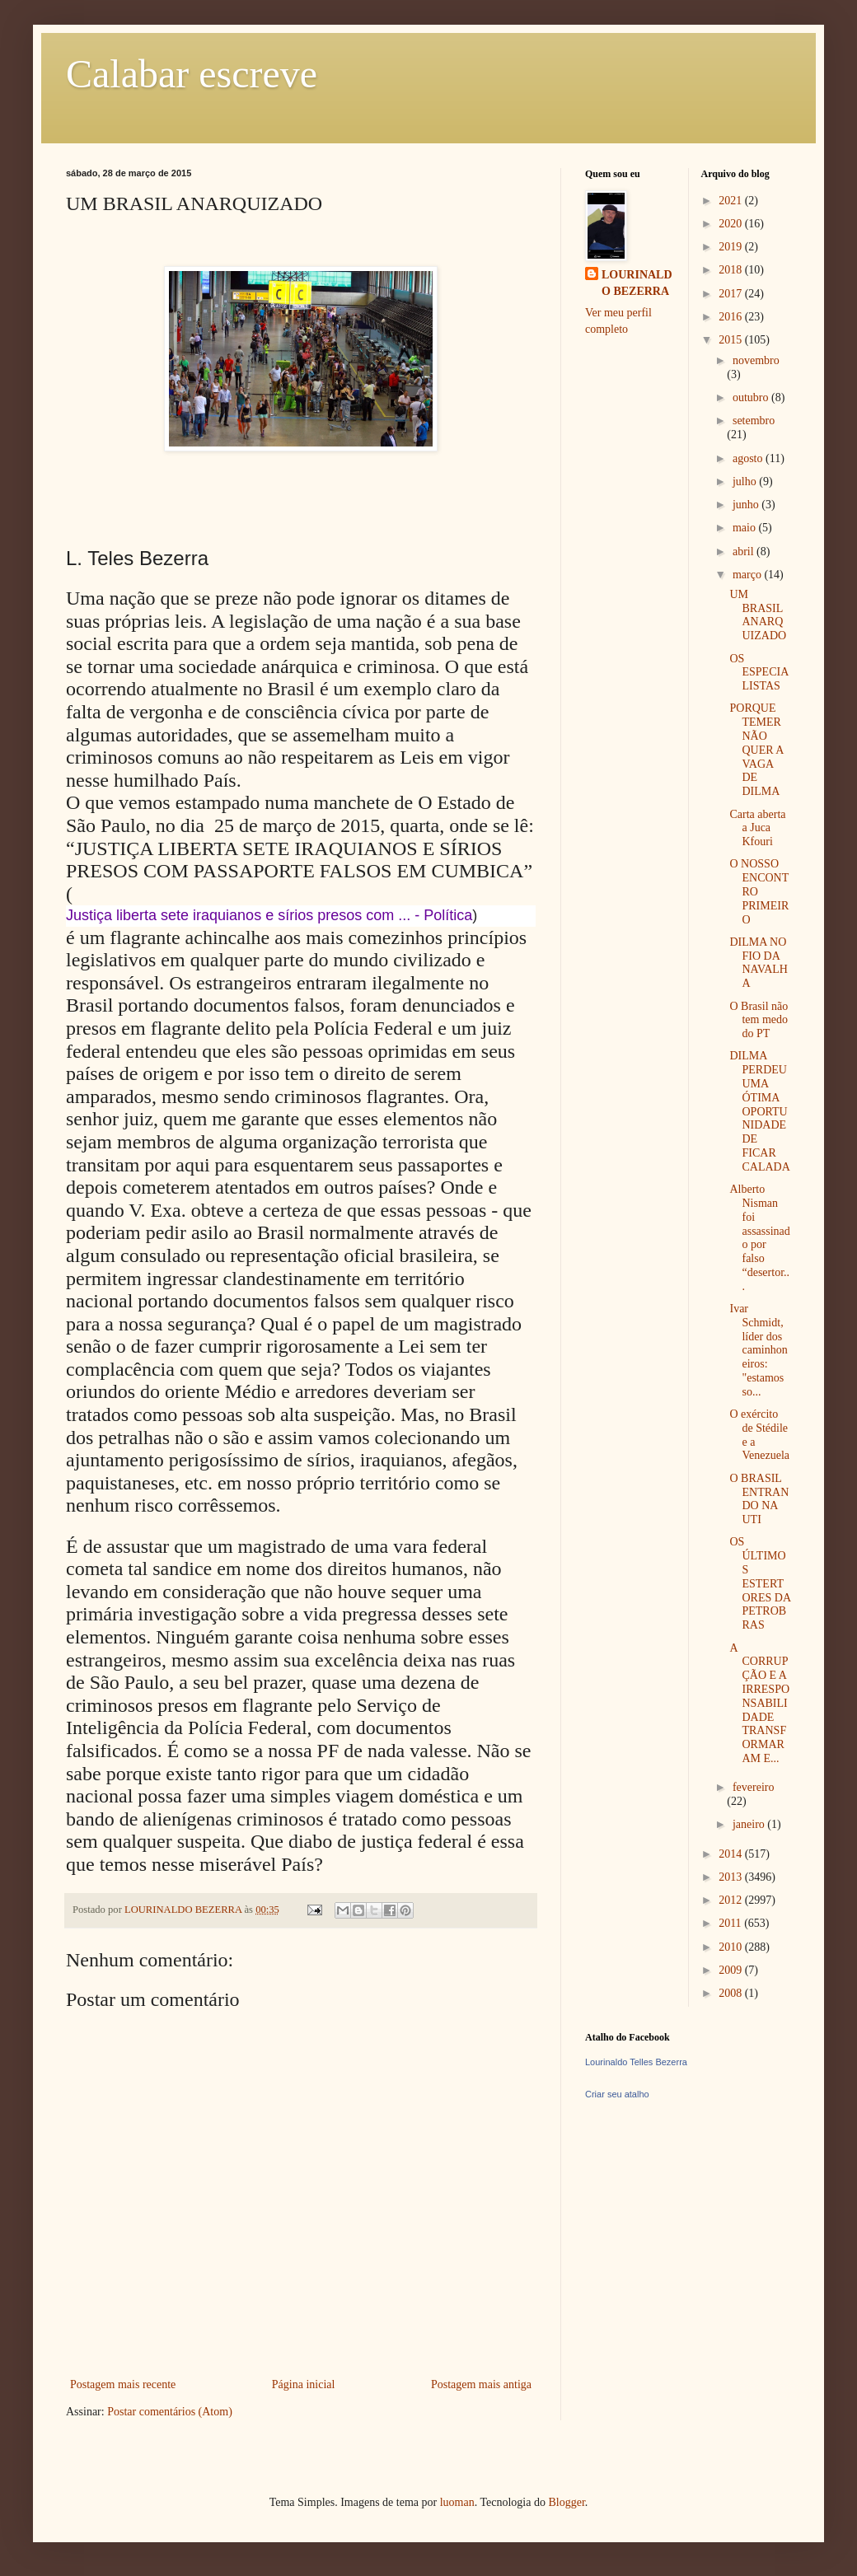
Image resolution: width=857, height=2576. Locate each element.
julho (746, 481)
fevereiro (754, 1787)
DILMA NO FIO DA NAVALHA (758, 962)
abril (744, 551)
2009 (732, 1970)
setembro (754, 420)
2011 (731, 1923)
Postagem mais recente (123, 2384)
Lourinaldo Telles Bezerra (636, 2062)
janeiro (750, 1824)
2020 (732, 223)
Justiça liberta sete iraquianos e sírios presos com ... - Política (269, 915)
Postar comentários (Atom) (169, 2411)
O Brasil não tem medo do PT (758, 1020)
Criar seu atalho (617, 2094)
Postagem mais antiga (481, 2384)
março (748, 574)
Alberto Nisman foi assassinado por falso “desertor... (759, 1238)
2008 (732, 1993)
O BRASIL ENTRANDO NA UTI (759, 1499)
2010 (732, 1947)
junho (747, 504)
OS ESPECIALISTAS (759, 672)
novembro (756, 360)
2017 (732, 294)
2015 (732, 340)
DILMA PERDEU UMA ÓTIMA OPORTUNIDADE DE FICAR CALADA (759, 1111)
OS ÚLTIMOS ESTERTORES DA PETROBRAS (759, 1583)
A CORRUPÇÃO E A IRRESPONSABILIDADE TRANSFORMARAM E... (759, 1703)
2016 (732, 317)
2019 (732, 247)
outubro (752, 397)
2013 (732, 1877)
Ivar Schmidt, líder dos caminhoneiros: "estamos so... (758, 1350)
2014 (732, 1854)
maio (746, 527)
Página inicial (303, 2384)
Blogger (566, 2502)
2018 (732, 270)
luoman (457, 2502)
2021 (732, 200)
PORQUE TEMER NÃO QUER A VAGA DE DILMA (756, 749)
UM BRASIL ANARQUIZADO (757, 615)
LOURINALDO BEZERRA (637, 283)
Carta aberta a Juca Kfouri (757, 828)
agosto (749, 458)
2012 (732, 1900)
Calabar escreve (191, 74)
